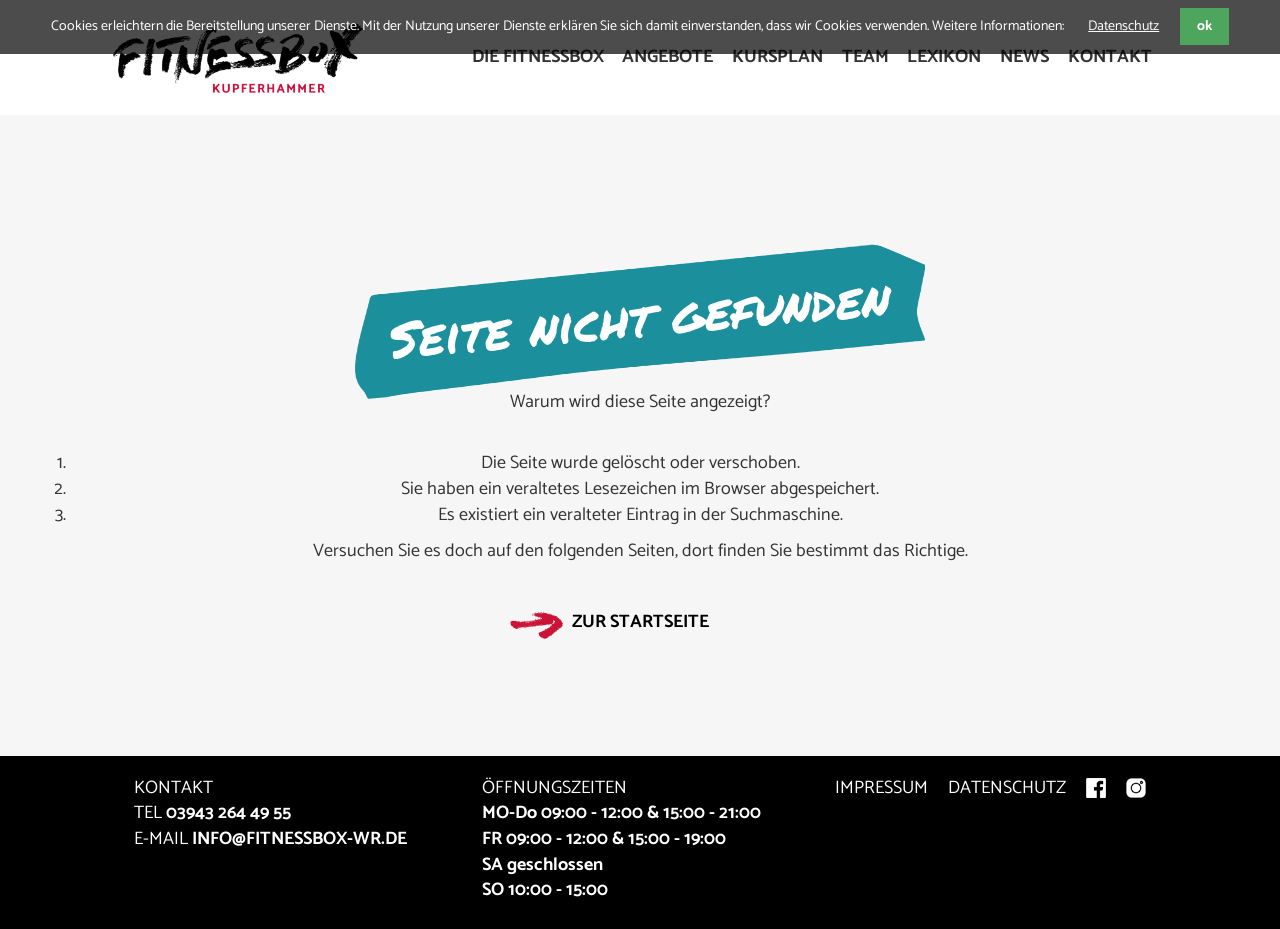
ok (1204, 26)
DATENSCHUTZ (1007, 788)
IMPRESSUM (881, 788)
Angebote (667, 57)
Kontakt (1110, 57)
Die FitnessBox (538, 57)
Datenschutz (1123, 26)
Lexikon (944, 57)
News (1024, 57)
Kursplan (777, 57)
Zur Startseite (640, 622)
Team (865, 57)
